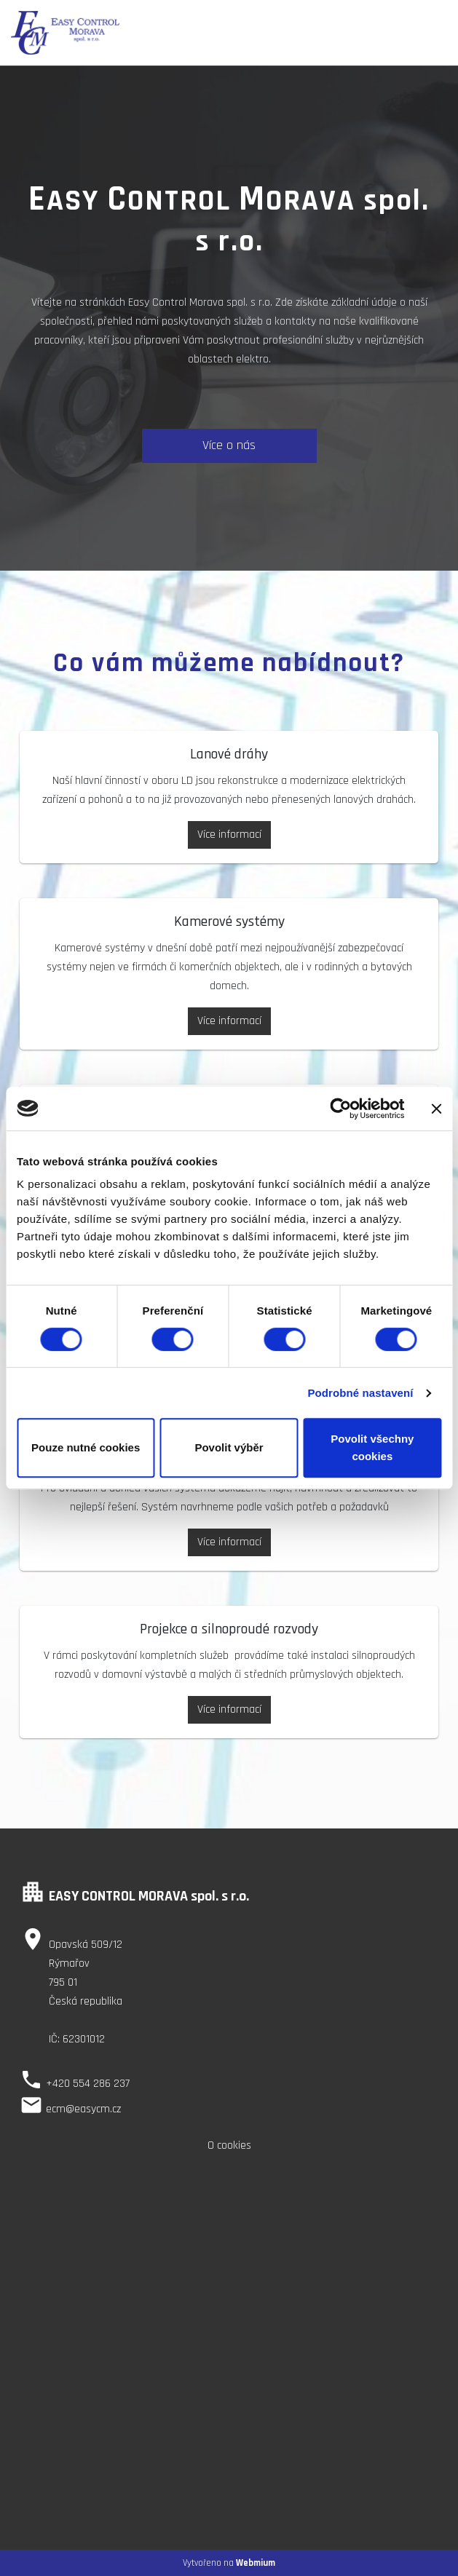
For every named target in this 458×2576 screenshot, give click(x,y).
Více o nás (229, 445)
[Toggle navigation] (433, 33)
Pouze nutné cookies (85, 1447)
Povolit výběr (228, 1447)
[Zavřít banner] (436, 1108)
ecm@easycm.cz (83, 2109)
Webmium (255, 2563)
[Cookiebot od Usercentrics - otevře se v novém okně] (340, 1108)
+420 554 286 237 (88, 2083)
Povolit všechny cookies (372, 1447)
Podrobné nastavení (360, 1393)
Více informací (229, 834)
